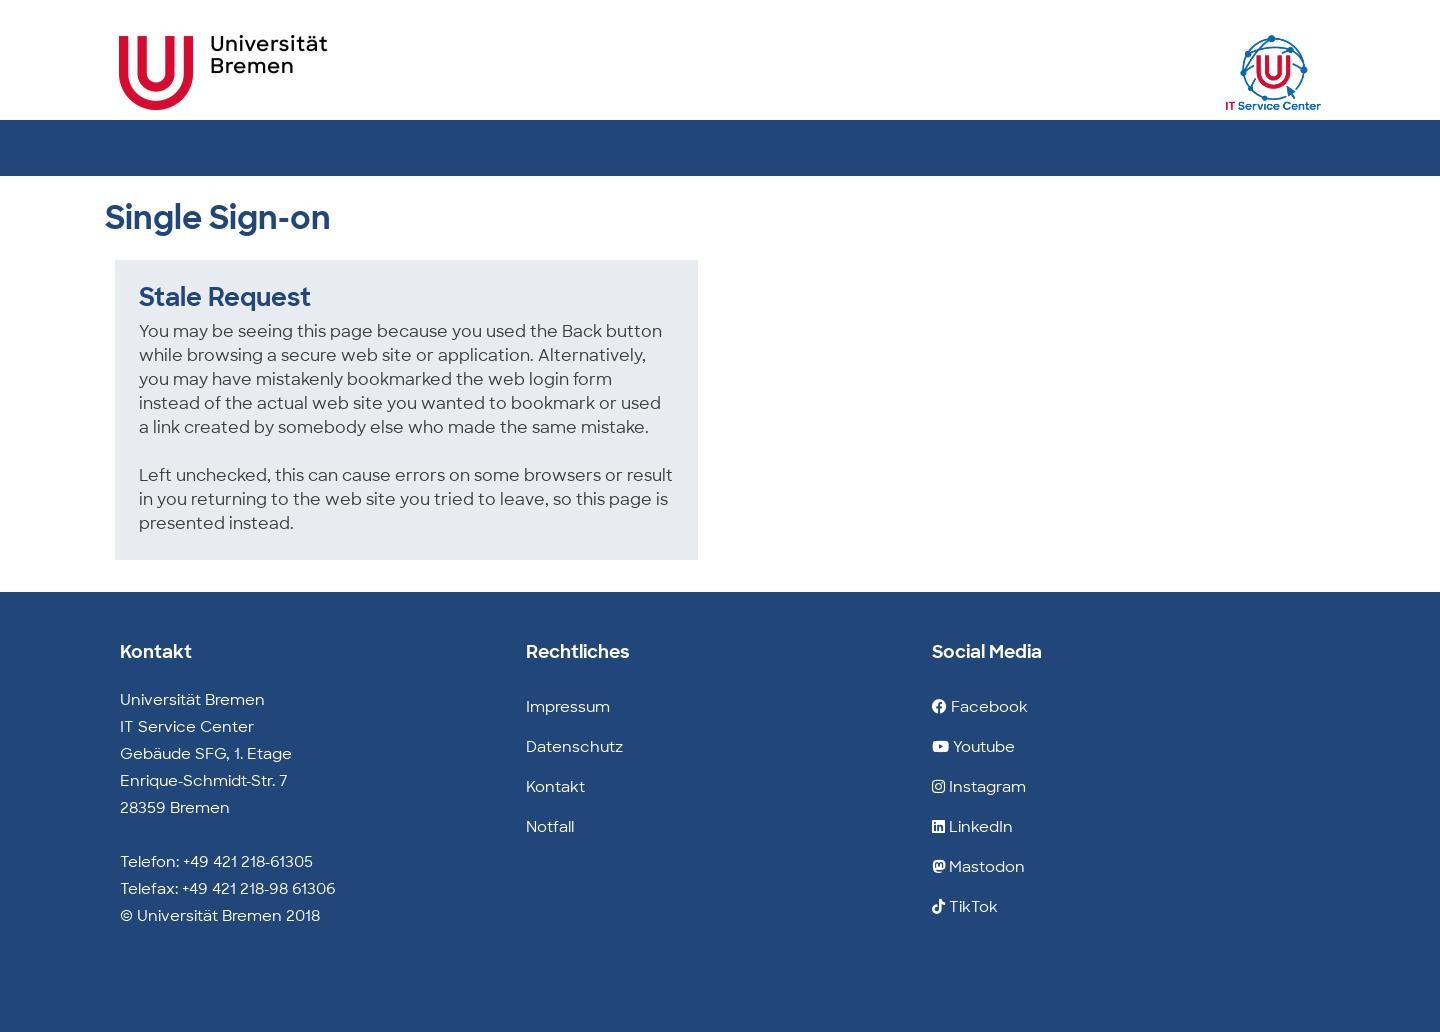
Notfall (550, 827)
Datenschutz (574, 747)
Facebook (980, 707)
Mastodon (978, 867)
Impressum (568, 707)
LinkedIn (972, 827)
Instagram (979, 787)
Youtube (973, 747)
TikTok (965, 907)
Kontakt (555, 787)
